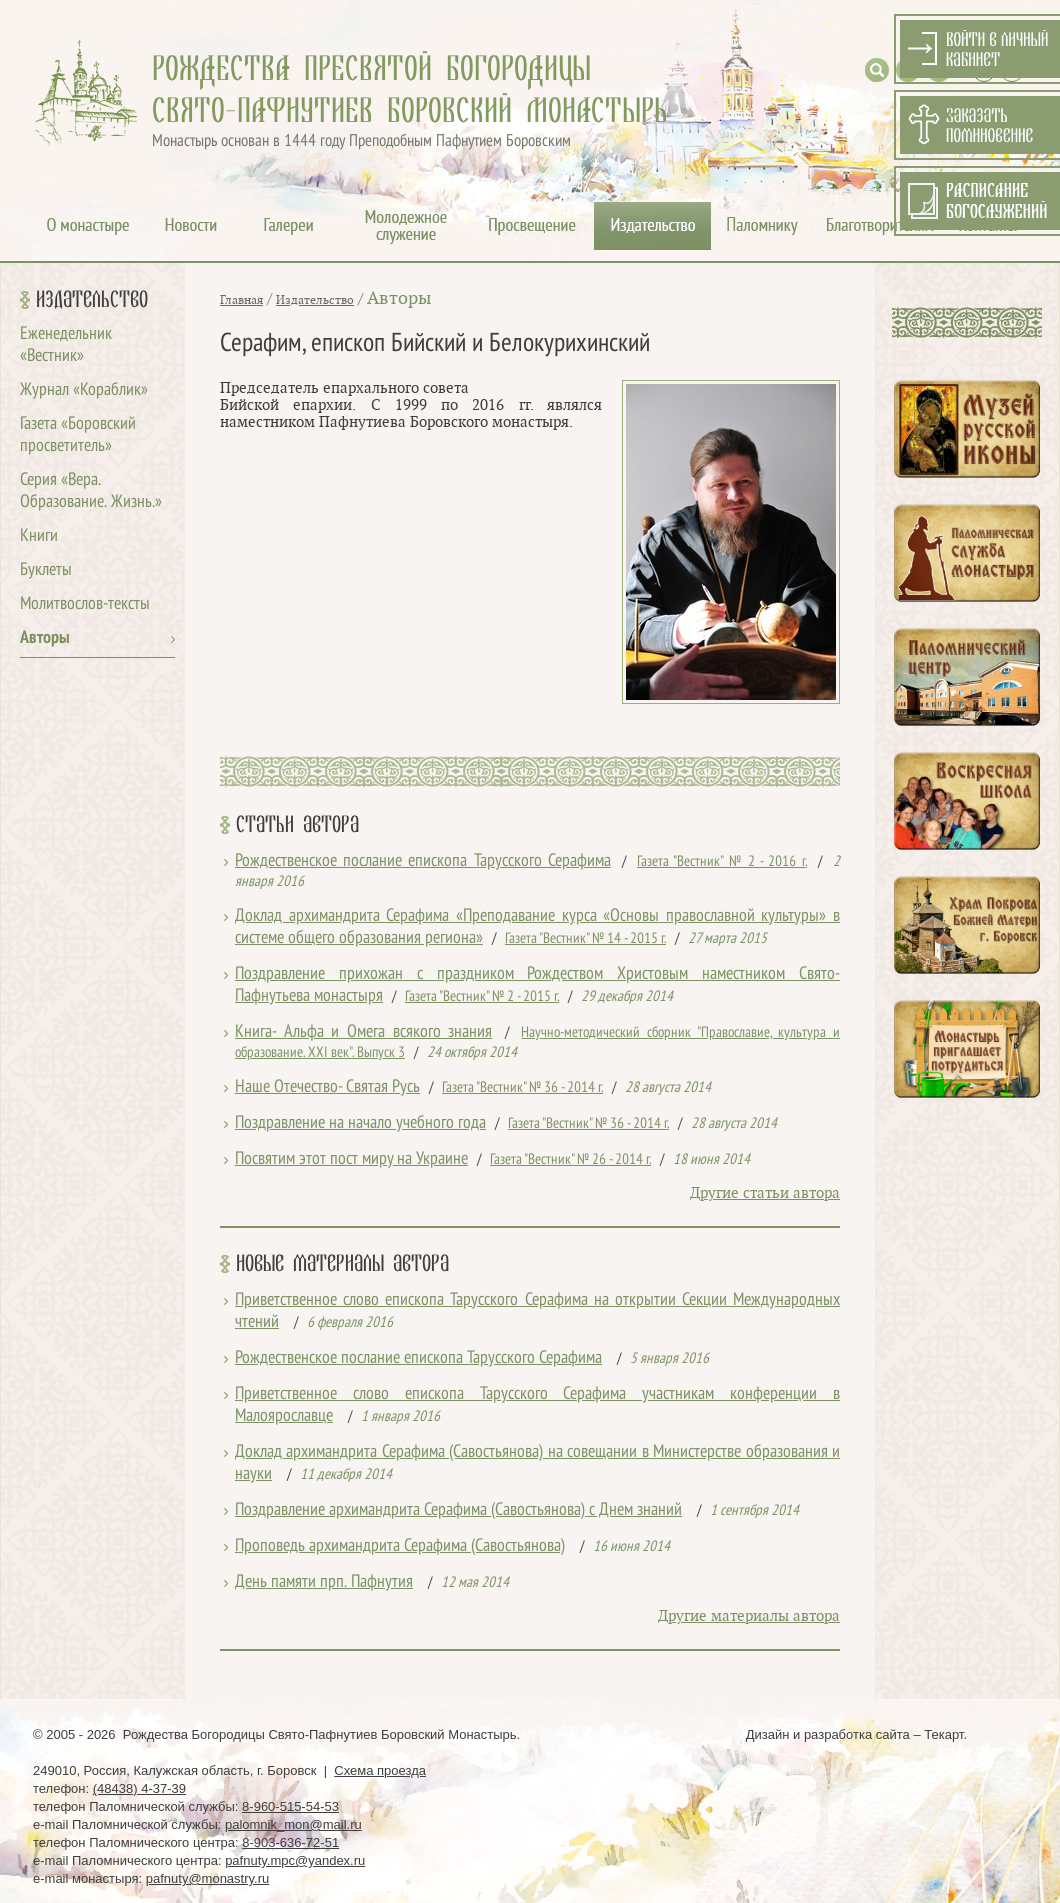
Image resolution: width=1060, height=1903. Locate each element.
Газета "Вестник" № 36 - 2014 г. (522, 1088)
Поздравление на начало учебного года (360, 1123)
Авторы (45, 638)
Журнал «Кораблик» (84, 390)
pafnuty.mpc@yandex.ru (295, 1860)
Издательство (92, 300)
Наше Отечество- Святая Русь (327, 1087)
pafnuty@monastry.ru (208, 1878)
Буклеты (46, 570)
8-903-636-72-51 (290, 1842)
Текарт (943, 1734)
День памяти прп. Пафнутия (324, 1582)
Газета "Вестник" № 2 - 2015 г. (482, 997)
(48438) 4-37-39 (139, 1788)
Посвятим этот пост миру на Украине (351, 1159)
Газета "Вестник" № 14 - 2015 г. (585, 939)
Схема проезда (380, 1770)
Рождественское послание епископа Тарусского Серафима (423, 861)
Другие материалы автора (749, 1616)
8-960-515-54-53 (290, 1806)
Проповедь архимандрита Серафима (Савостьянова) (400, 1546)
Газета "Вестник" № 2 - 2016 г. (721, 862)
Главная (241, 300)
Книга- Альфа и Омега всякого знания (363, 1032)
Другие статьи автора (765, 1193)
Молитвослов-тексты (85, 604)
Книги (39, 536)
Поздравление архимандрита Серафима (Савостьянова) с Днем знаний (458, 1510)
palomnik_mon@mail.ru (293, 1824)
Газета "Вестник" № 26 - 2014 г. (570, 1160)
